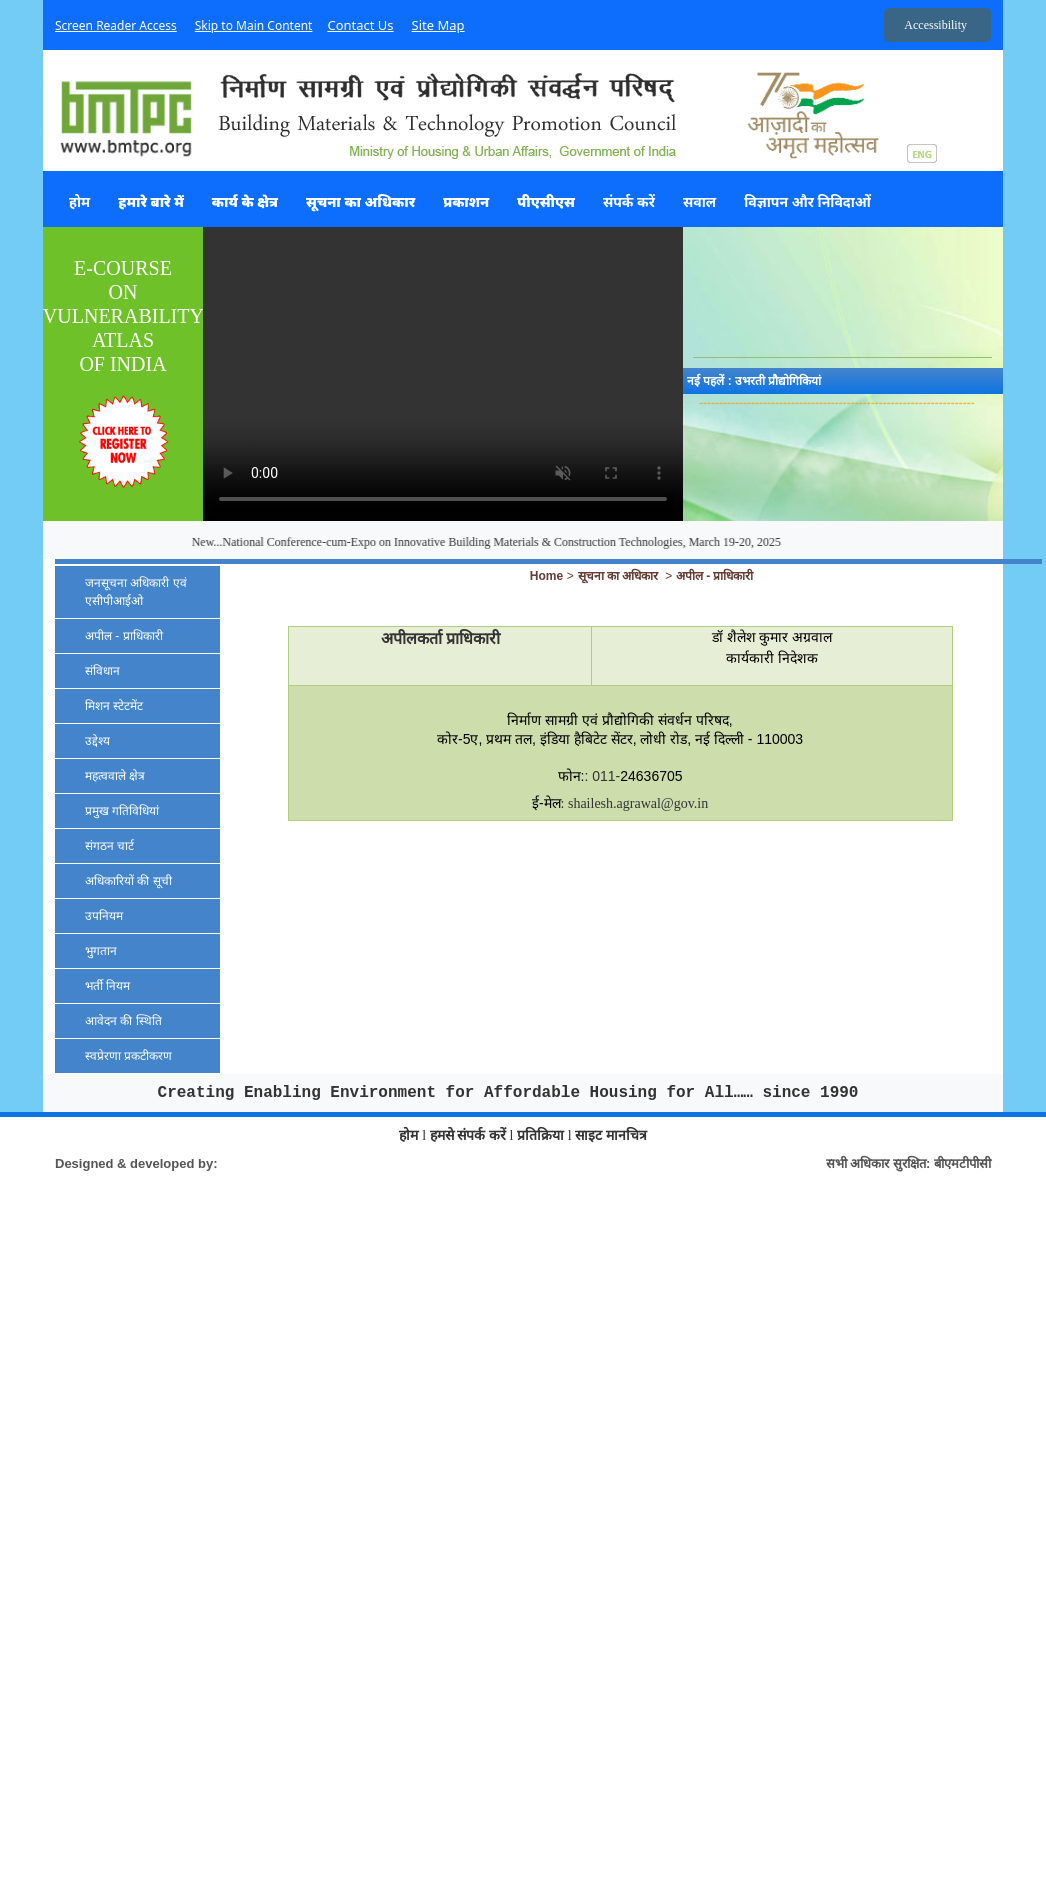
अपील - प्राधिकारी (715, 576)
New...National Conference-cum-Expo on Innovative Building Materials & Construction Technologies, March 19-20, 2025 (523, 542)
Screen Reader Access (116, 25)
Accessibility (935, 25)
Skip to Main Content (254, 25)
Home (546, 576)
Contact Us (360, 25)
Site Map (438, 25)
